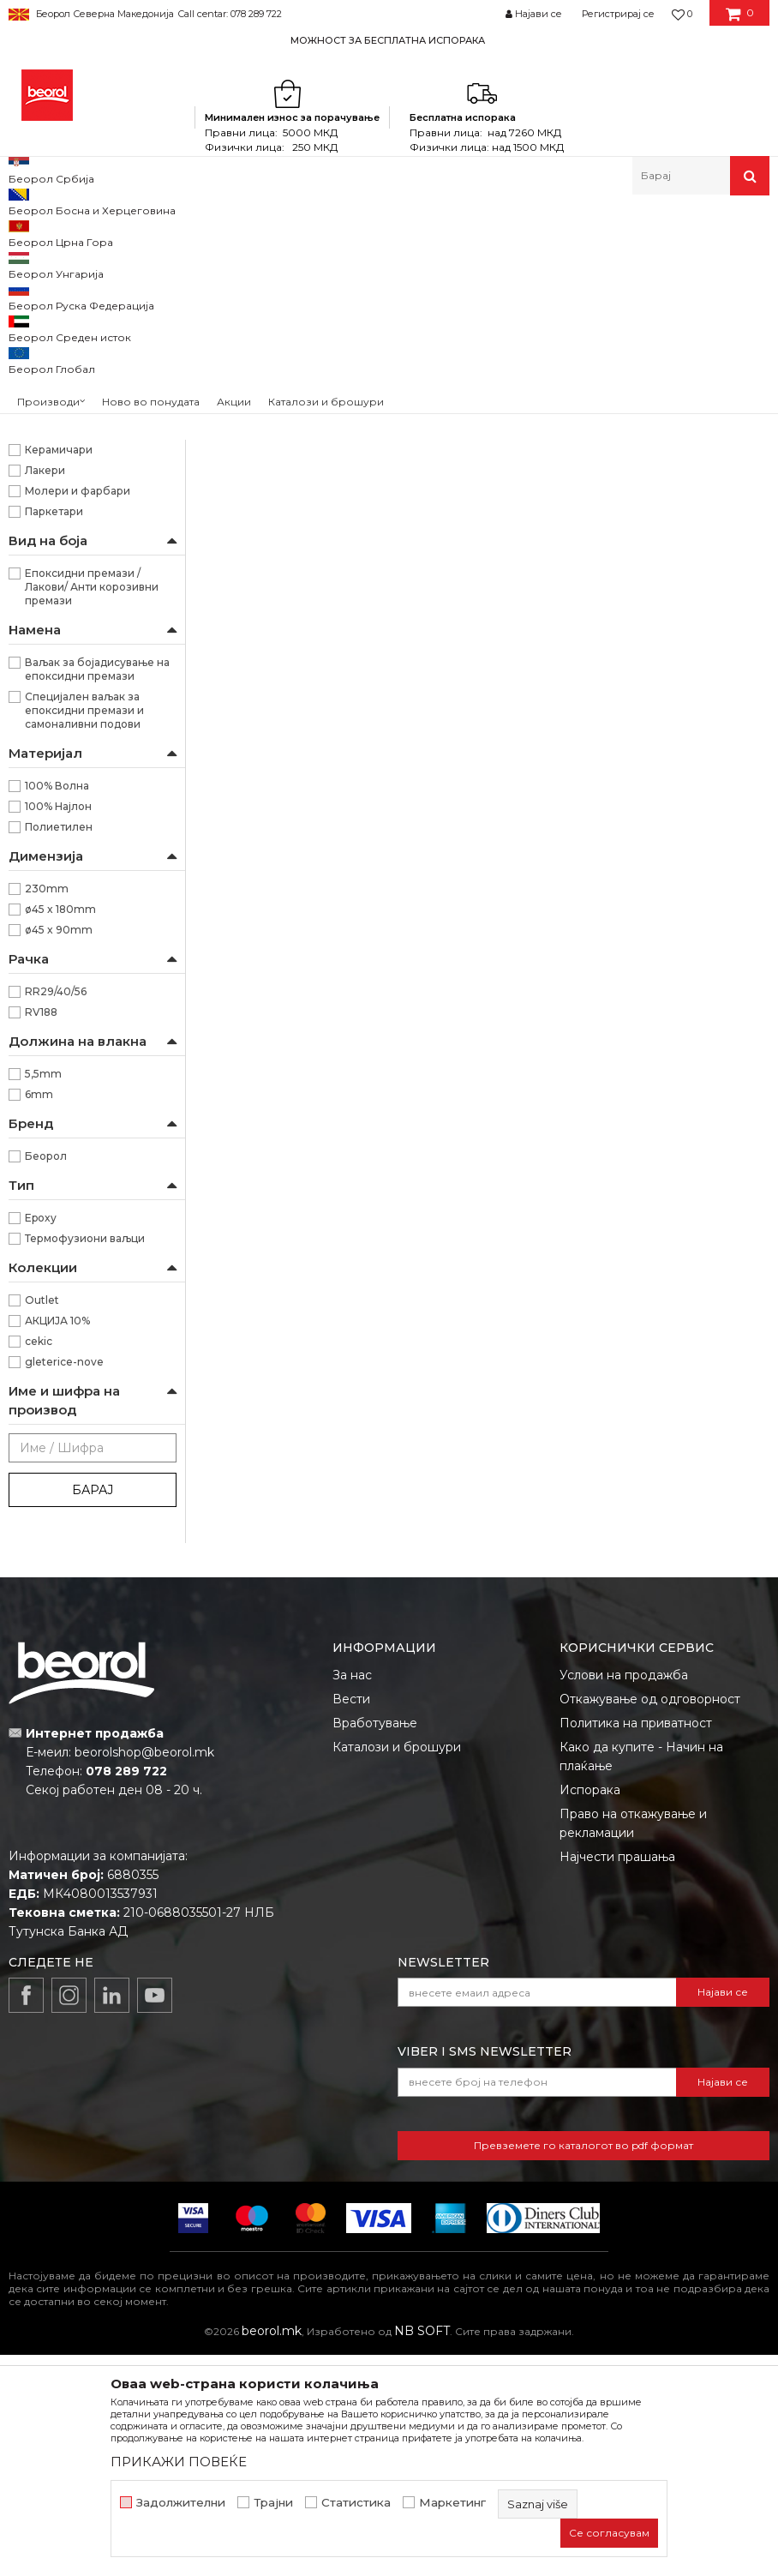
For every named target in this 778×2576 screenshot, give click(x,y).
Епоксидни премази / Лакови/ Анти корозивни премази (92, 808)
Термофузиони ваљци (85, 1459)
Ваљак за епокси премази (87, 381)
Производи (83, 231)
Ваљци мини (51, 522)
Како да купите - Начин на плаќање (641, 1978)
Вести (351, 1920)
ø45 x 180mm (60, 1130)
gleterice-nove (64, 1582)
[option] (389, 40)
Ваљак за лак (52, 340)
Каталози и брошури (396, 1968)
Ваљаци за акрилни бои (82, 402)
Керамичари (59, 670)
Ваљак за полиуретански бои (89, 311)
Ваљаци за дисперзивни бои (87, 432)
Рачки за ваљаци (62, 563)
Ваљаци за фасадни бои (82, 462)
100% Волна (57, 1006)
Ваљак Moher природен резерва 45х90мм (413, 565)
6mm (39, 1315)
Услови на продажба (624, 1896)
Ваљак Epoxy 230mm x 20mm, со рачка (559, 565)
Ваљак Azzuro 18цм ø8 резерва (267, 557)
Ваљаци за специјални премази (70, 492)
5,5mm (43, 1294)
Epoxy (41, 1438)
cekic (38, 1562)
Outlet (42, 1521)
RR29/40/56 (56, 1212)
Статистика (356, 2502)
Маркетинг (452, 2502)
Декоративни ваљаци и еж (87, 584)
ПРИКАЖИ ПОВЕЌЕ (179, 2461)
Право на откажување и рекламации (633, 2044)
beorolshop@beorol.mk (144, 1973)
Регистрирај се (618, 14)
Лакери (45, 691)
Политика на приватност (636, 1944)
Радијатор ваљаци (68, 543)
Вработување (374, 1944)
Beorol (24, 231)
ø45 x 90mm (59, 1150)
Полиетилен (59, 1048)
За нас (352, 1896)
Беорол (46, 1377)
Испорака (590, 2011)
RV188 (41, 1233)
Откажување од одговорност (650, 1920)
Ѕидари (45, 650)
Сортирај (608, 288)
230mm (47, 1109)
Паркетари (54, 732)
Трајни (273, 2502)
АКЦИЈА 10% (57, 1541)
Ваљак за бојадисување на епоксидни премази (97, 890)
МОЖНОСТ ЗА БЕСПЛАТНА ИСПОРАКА (387, 40)
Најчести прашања (617, 2078)
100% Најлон (58, 1027)
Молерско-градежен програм (210, 231)
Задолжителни (180, 2502)
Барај (92, 1711)
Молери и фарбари (77, 712)
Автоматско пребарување (488, 288)
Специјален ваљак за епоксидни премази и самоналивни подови (84, 931)
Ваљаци (327, 231)
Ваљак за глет (53, 361)
